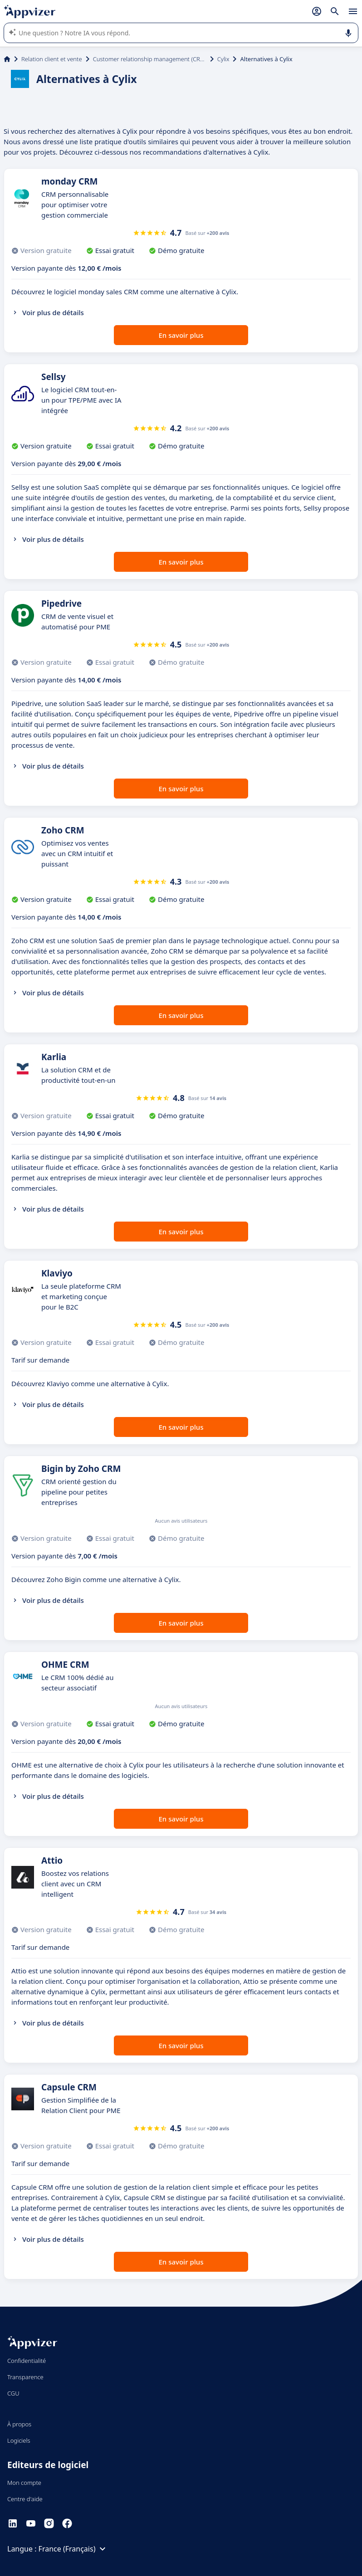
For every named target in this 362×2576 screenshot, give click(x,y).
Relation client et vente (51, 59)
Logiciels (18, 2440)
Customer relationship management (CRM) (149, 59)
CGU (13, 2393)
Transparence (25, 2377)
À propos (19, 2424)
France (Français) (73, 2548)
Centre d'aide (25, 2499)
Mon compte (24, 2483)
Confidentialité (26, 2361)
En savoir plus (181, 335)
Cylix (223, 59)
